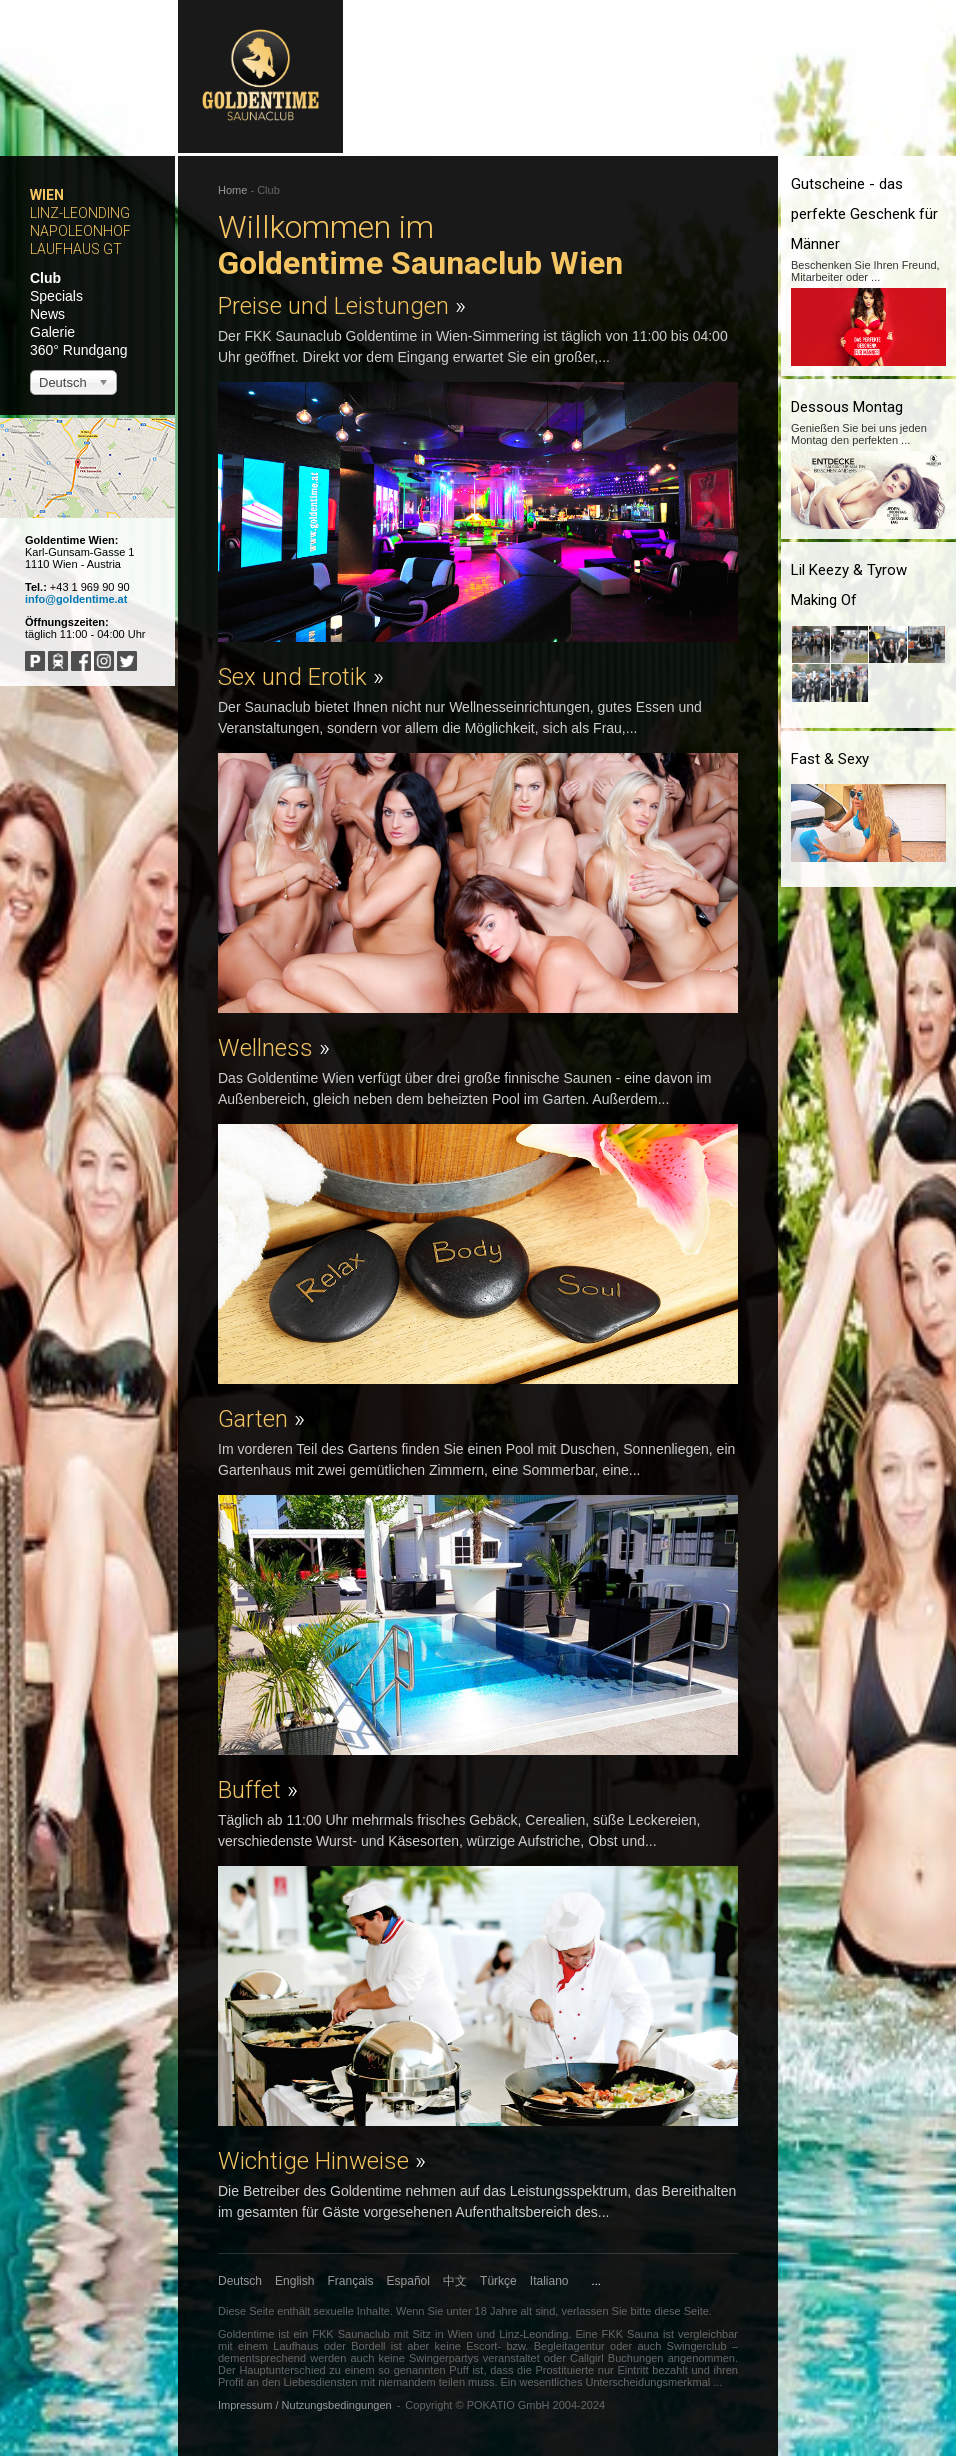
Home (232, 190)
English (294, 2281)
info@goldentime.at (76, 599)
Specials (56, 296)
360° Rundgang (78, 350)
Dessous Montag (847, 407)
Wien (47, 195)
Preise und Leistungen (342, 306)
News (47, 314)
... (596, 2281)
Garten (261, 1419)
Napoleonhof (80, 231)
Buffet (258, 1790)
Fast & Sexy (830, 759)
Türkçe (498, 2281)
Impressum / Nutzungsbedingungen (305, 2405)
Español (408, 2281)
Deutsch (240, 2281)
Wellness (274, 1048)
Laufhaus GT (76, 249)
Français (351, 2281)
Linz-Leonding (80, 213)
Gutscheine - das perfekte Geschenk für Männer (864, 214)
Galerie (52, 332)
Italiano (549, 2281)
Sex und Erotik (301, 677)
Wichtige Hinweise (322, 2161)
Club (45, 278)
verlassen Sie (594, 2311)
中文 (455, 2281)
